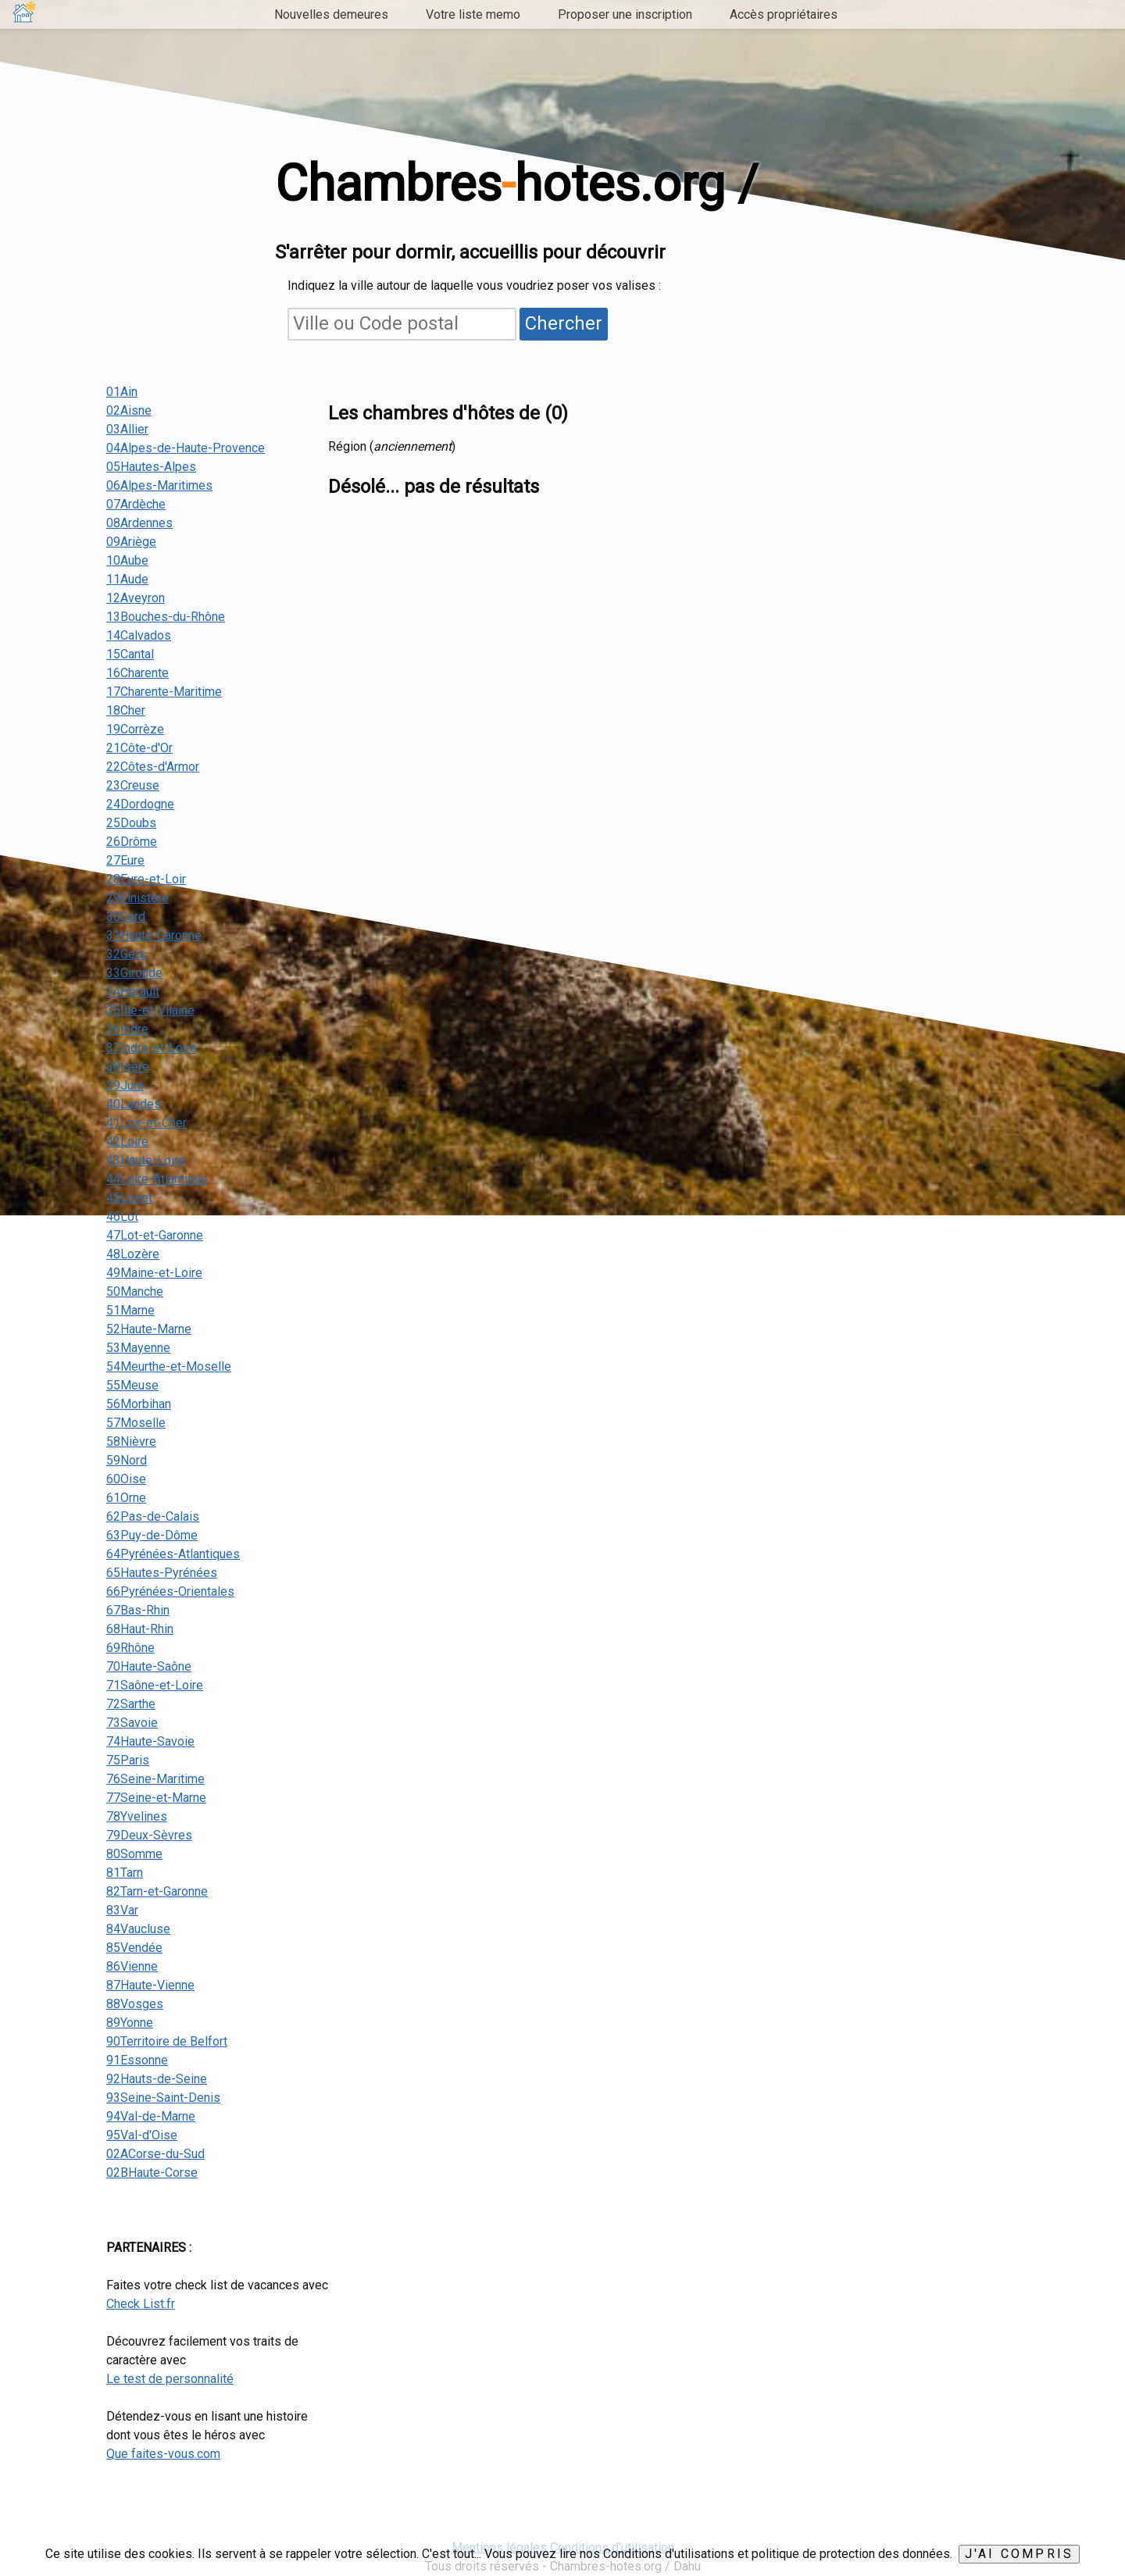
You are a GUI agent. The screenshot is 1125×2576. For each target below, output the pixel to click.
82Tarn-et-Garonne (157, 1891)
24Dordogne (140, 804)
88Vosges (134, 2003)
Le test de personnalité (170, 2378)
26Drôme (131, 841)
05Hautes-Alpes (151, 466)
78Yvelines (136, 1816)
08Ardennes (139, 523)
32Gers (126, 954)
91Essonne (137, 2060)
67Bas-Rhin (138, 1610)
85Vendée (134, 1947)
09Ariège (131, 541)
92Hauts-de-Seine (156, 2078)
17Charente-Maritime (164, 691)
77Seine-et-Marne (156, 1797)
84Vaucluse (138, 1928)
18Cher (125, 710)
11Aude (127, 579)
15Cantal (130, 654)
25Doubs (131, 822)
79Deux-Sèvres (149, 1835)
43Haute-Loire (145, 1160)
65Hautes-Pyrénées (161, 1572)
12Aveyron (135, 597)
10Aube (127, 560)
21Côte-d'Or (139, 747)
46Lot (122, 1216)
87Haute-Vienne (150, 1985)
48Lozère (132, 1254)
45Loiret (129, 1197)
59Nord (126, 1460)
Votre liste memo (473, 14)
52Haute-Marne (148, 1329)
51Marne (130, 1310)
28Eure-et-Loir (146, 879)
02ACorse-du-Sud (155, 2153)
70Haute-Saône (148, 1666)
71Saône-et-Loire (154, 1685)
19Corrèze (135, 729)
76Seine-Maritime (155, 1778)
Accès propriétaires (784, 14)
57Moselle (136, 1422)
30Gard (125, 916)
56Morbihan (138, 1404)
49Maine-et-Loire (154, 1272)
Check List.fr (140, 2303)
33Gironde (134, 972)
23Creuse (132, 785)
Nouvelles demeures (331, 14)
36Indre (127, 1029)
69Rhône (130, 1647)
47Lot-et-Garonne (154, 1235)
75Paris (127, 1760)
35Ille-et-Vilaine (150, 1010)
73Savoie (132, 1722)
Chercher (563, 323)
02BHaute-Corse (152, 2172)
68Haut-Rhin (139, 1629)
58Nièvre (131, 1441)
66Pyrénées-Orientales (170, 1591)
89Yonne (129, 2022)
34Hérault (132, 991)
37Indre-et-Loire (151, 1047)
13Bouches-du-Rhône (165, 616)
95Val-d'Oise (141, 2135)
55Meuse (132, 1385)
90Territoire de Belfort (166, 2041)
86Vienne (132, 1966)
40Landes (133, 1104)
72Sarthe (130, 1704)
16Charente (137, 672)
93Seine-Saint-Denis (163, 2097)
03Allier (127, 429)
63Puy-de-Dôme (152, 1535)
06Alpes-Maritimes (159, 485)
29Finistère (137, 897)
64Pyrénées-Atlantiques (173, 1554)
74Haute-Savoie (150, 1741)
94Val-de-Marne (150, 2116)
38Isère (127, 1066)
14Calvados (138, 635)
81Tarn (124, 1872)
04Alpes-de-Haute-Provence (185, 448)
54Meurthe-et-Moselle (168, 1366)
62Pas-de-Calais (152, 1516)
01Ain (122, 391)
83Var (122, 1910)
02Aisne (129, 410)
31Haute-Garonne (154, 935)
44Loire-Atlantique (157, 1179)
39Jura (125, 1085)
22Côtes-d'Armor (152, 766)
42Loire (127, 1141)
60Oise (126, 1479)
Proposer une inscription (625, 14)
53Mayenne (138, 1347)
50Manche (134, 1291)
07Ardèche (136, 504)
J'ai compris (1019, 2553)
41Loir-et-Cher (146, 1122)
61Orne (126, 1497)
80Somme (134, 1853)
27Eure (125, 860)
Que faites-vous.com (163, 2453)
